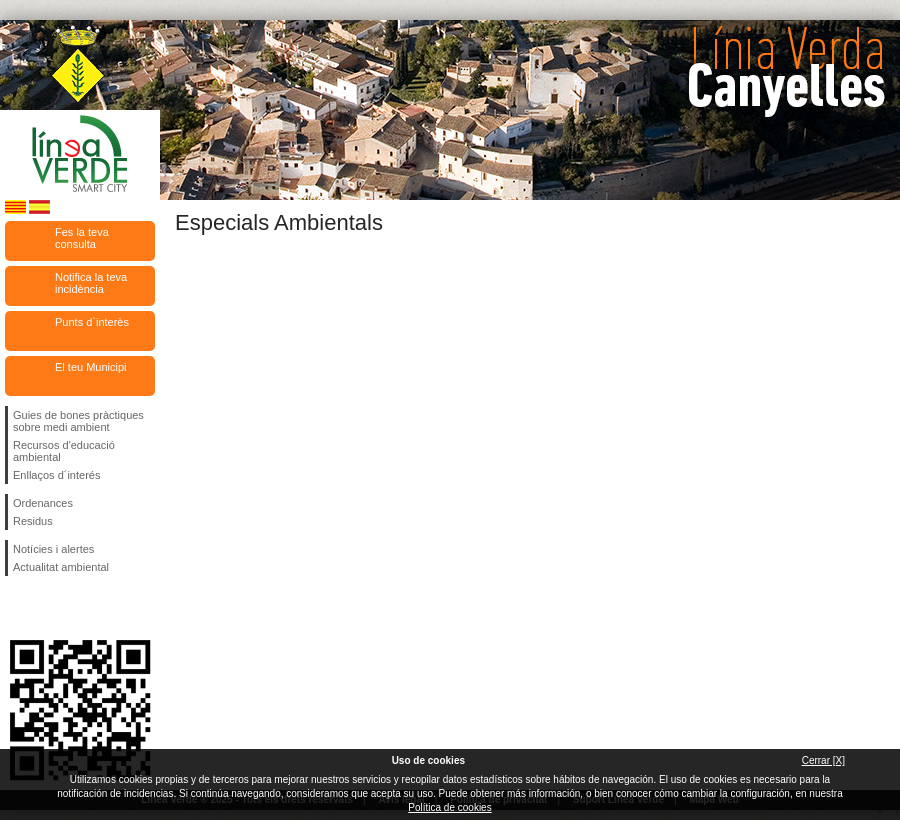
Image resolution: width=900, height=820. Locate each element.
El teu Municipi (91, 367)
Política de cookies (449, 807)
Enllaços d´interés (56, 475)
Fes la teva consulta (82, 238)
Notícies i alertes (53, 549)
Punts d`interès (92, 322)
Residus (33, 521)
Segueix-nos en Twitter (50, 608)
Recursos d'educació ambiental (64, 451)
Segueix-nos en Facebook (17, 608)
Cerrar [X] (823, 760)
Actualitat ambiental (61, 567)
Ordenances (43, 503)
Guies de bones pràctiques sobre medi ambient (78, 421)
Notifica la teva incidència (91, 283)
